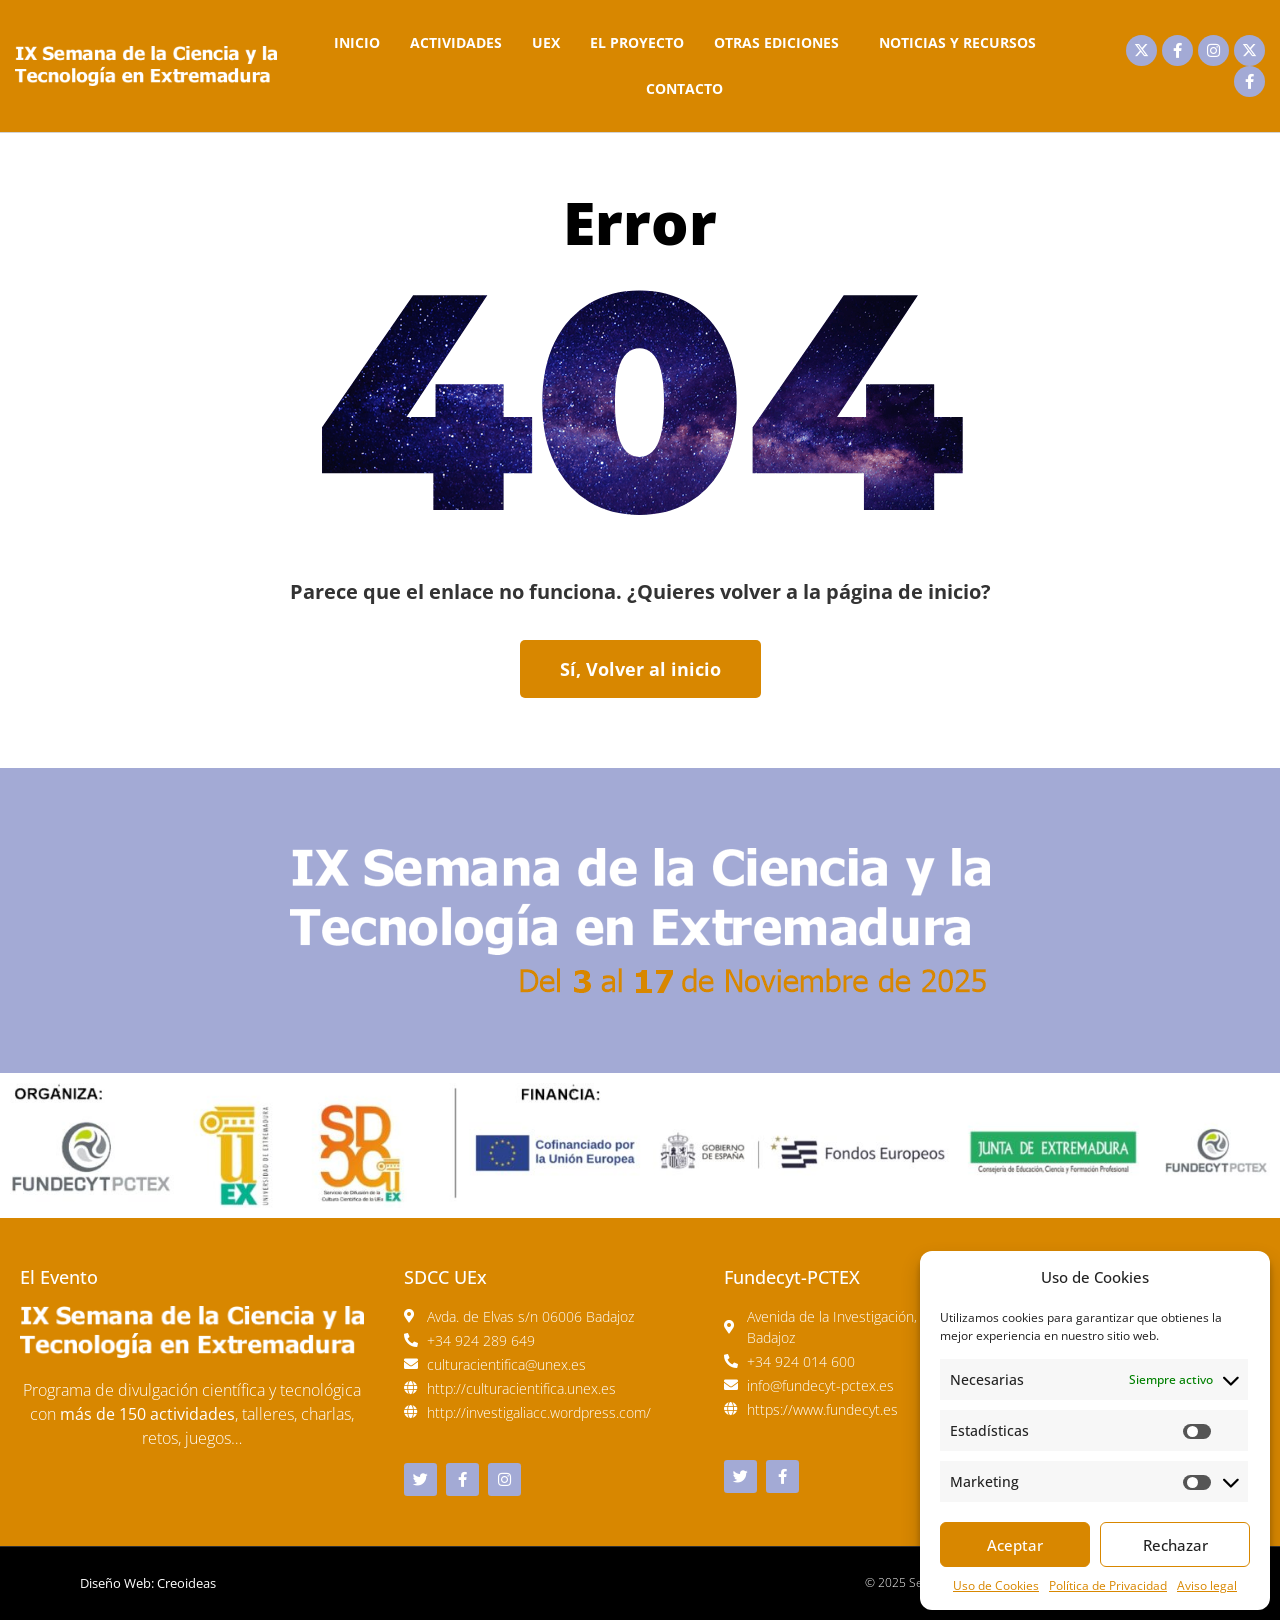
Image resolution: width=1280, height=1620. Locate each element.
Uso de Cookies (996, 1585)
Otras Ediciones (781, 43)
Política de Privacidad (1108, 1585)
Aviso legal (1207, 1585)
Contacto (684, 88)
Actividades (456, 42)
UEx (546, 42)
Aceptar (1015, 1545)
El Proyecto (637, 42)
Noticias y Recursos (957, 42)
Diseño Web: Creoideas (148, 1583)
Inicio (357, 42)
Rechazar (1175, 1545)
